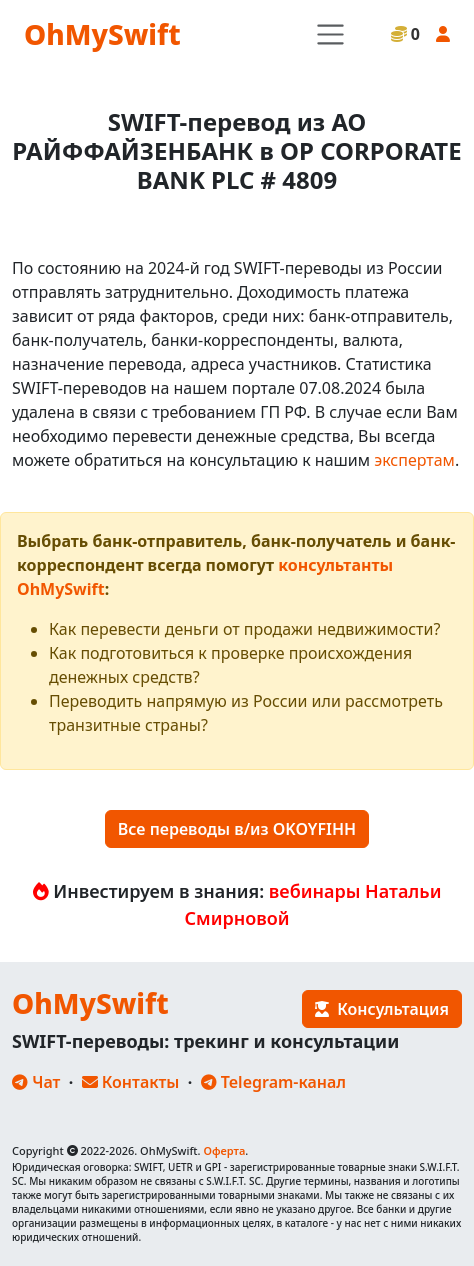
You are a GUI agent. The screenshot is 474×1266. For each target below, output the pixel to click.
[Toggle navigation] (330, 34)
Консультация (382, 1009)
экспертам (414, 460)
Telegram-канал (273, 1082)
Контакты (131, 1082)
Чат (36, 1082)
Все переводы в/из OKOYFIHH (237, 829)
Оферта (224, 1150)
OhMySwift (102, 34)
